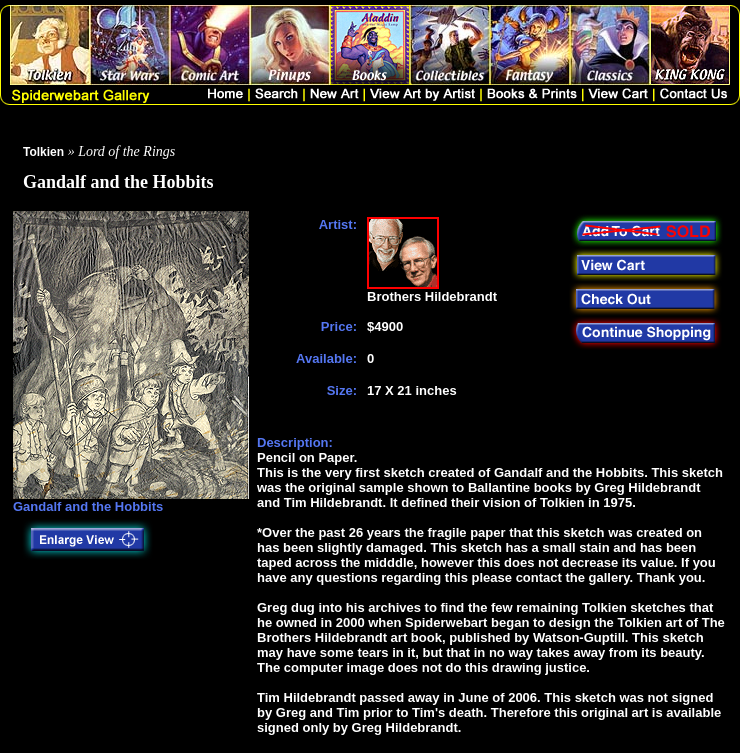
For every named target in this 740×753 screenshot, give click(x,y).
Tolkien (43, 152)
